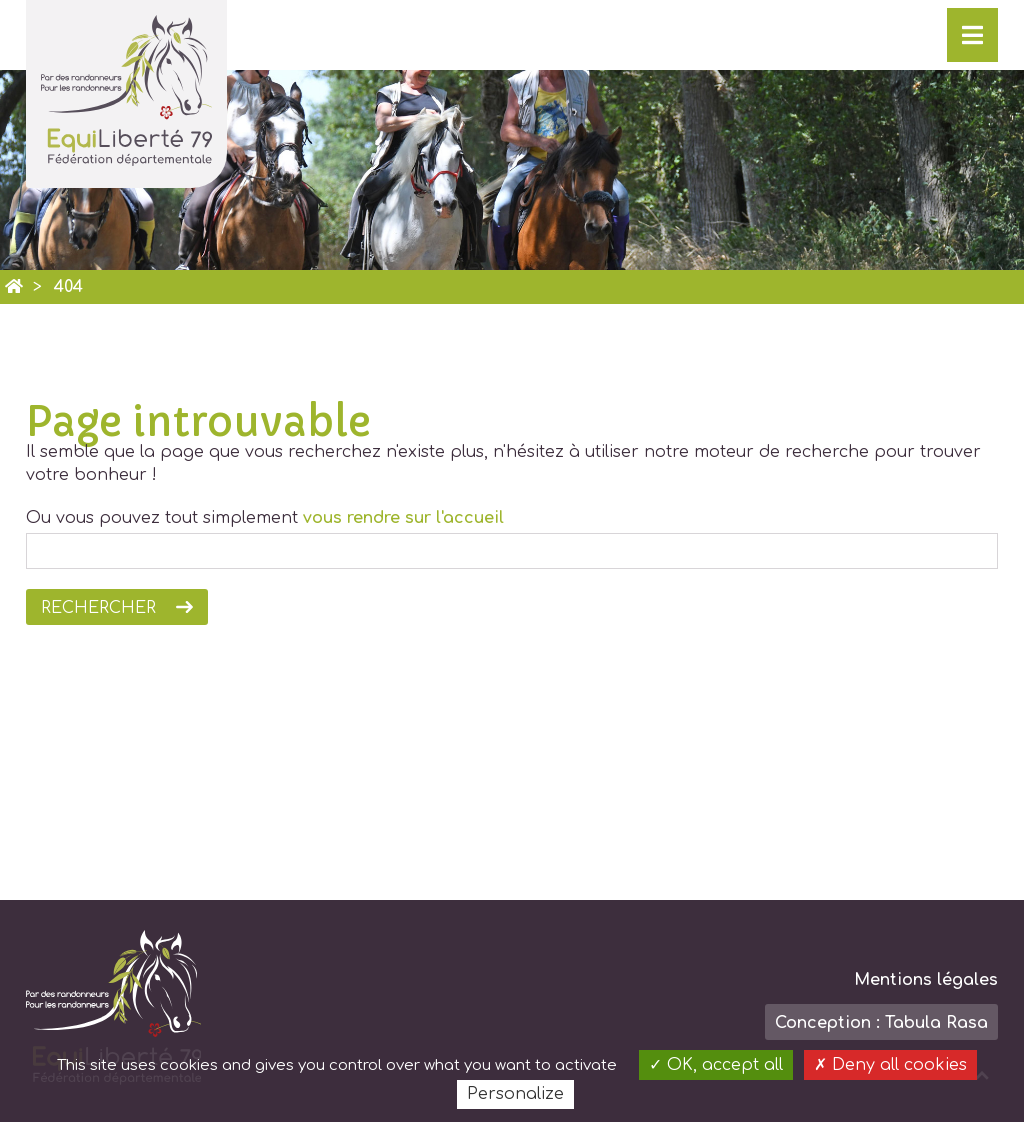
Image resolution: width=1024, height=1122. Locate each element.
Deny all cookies (890, 1065)
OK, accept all (716, 1065)
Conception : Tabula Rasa (881, 1023)
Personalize (515, 1094)
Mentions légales (926, 980)
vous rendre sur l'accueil (403, 518)
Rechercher (98, 608)
